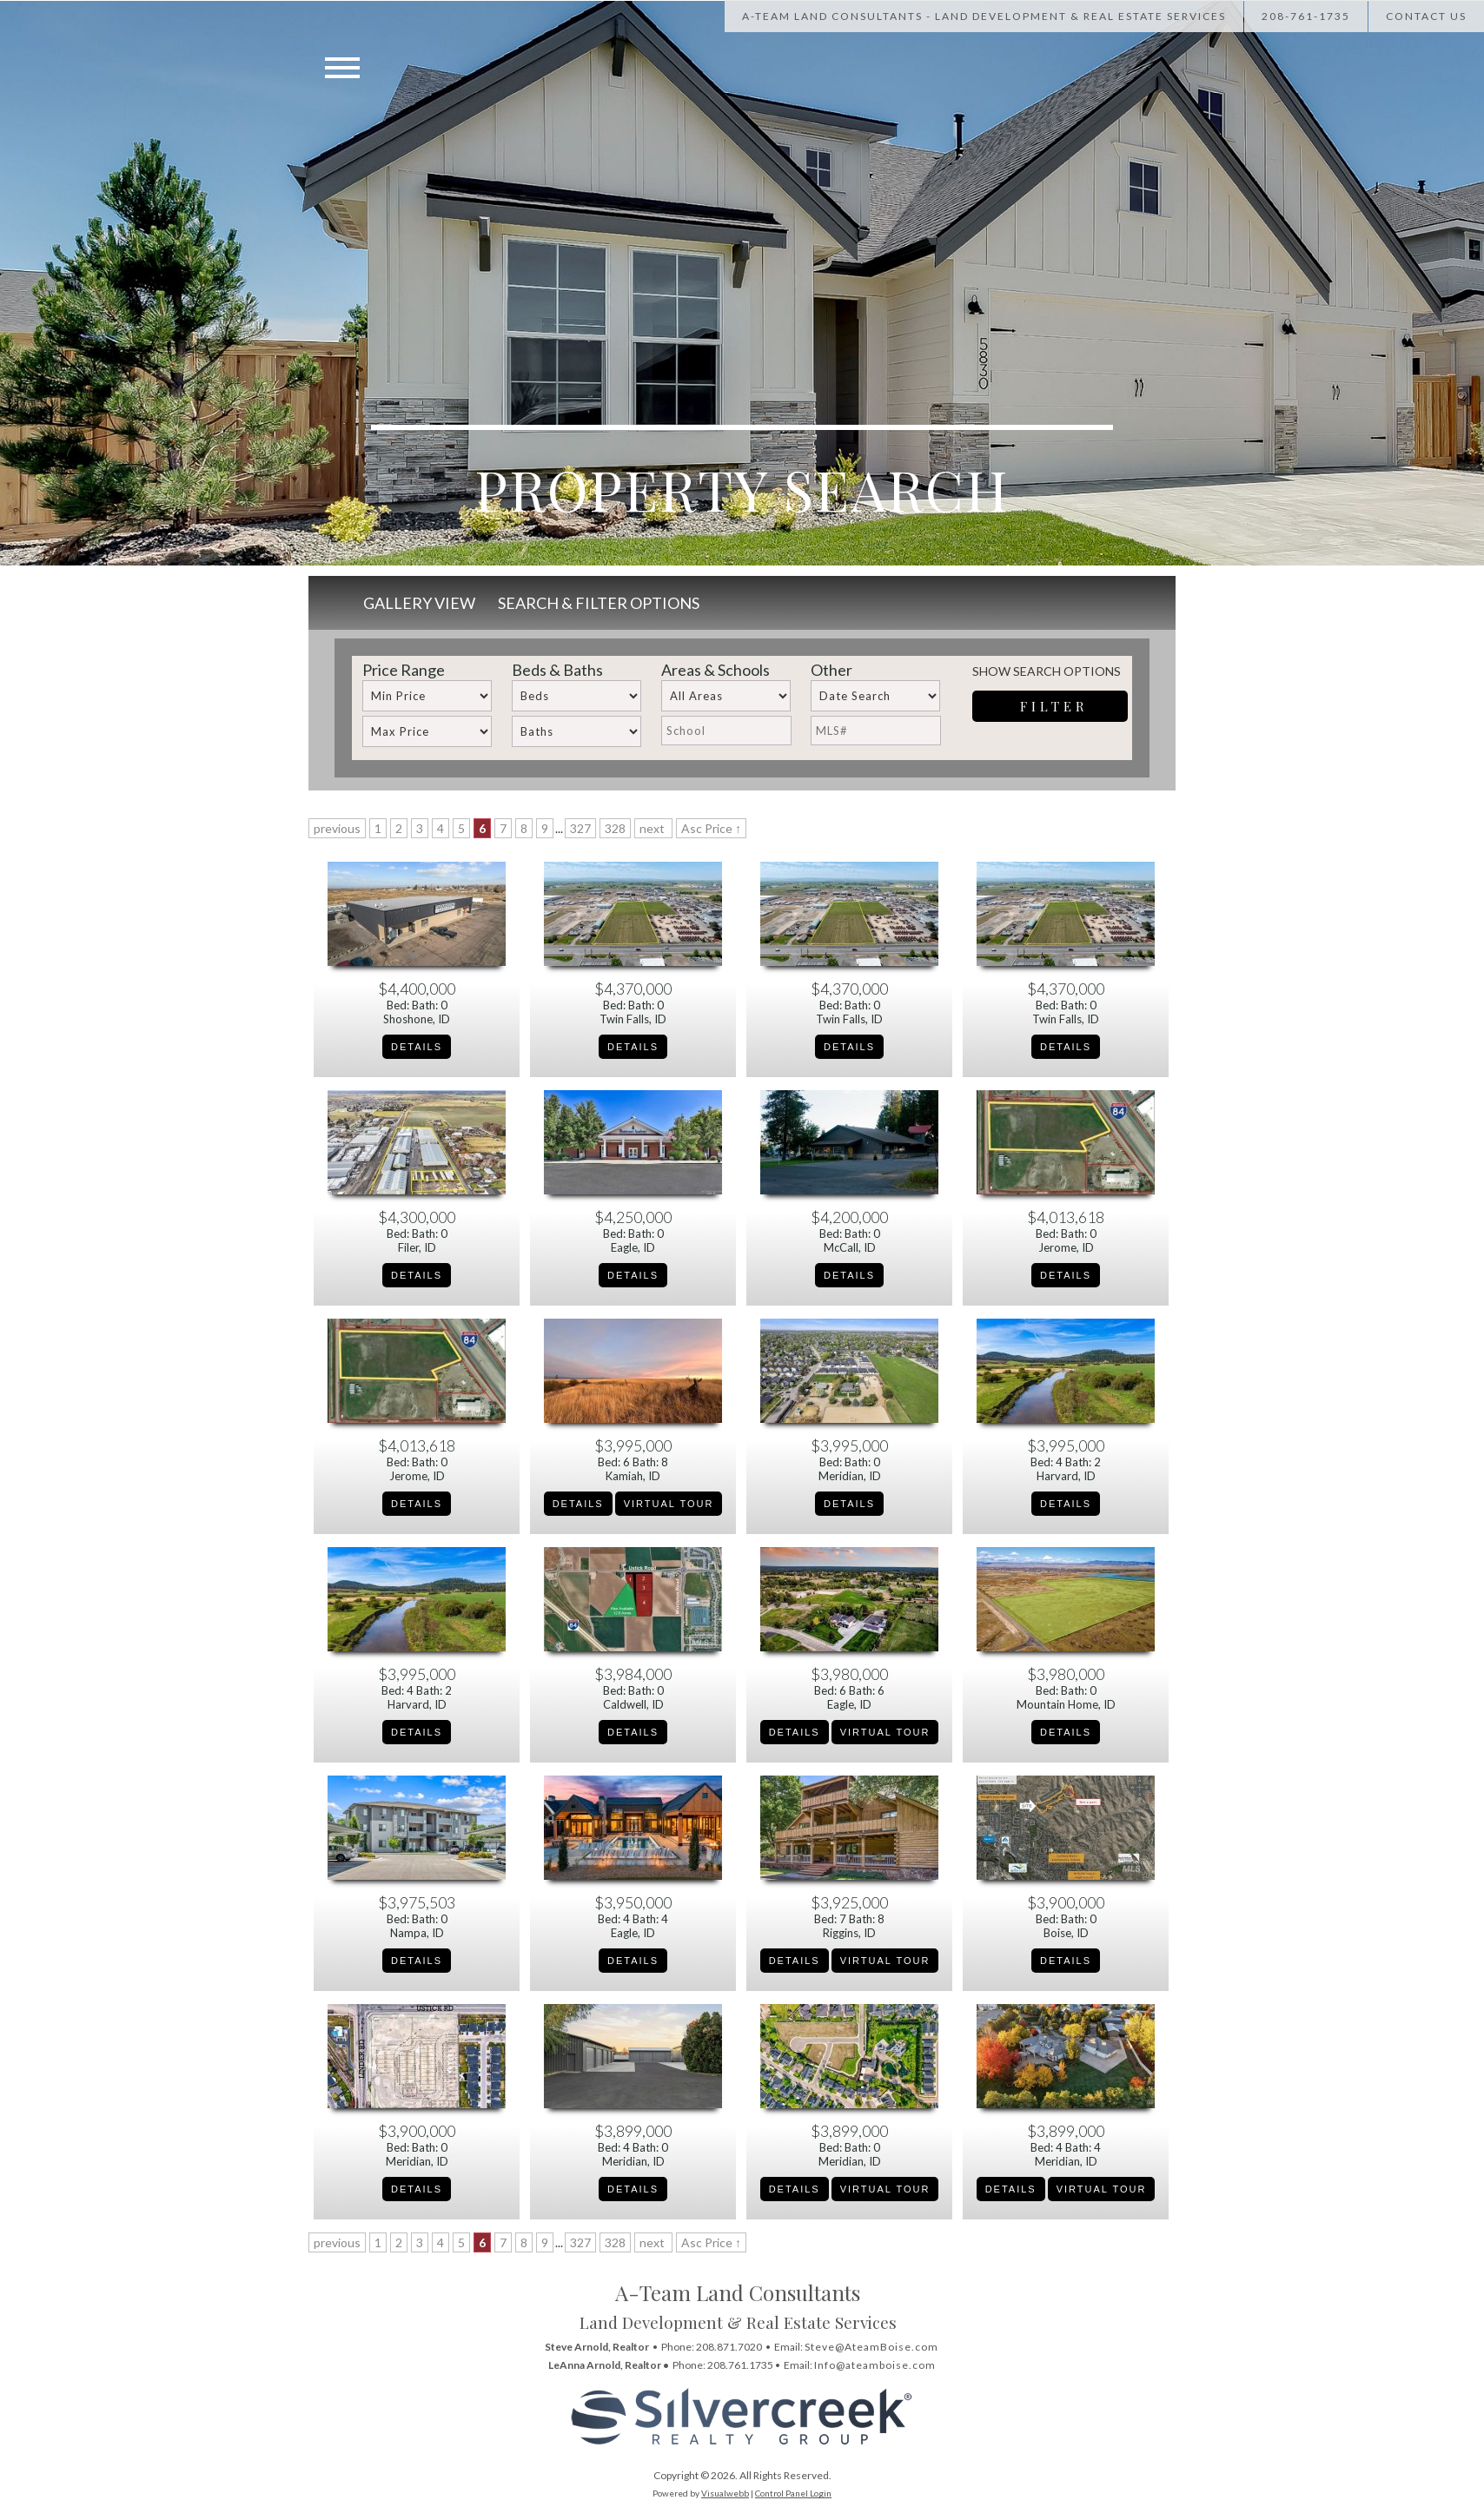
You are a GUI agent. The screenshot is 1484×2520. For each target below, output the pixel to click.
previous (337, 828)
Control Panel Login (793, 2493)
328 (615, 828)
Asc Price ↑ (711, 828)
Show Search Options (1046, 671)
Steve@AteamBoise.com (871, 2346)
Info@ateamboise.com (875, 2364)
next (653, 828)
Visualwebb (725, 2493)
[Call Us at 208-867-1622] (1374, 16)
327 (580, 828)
